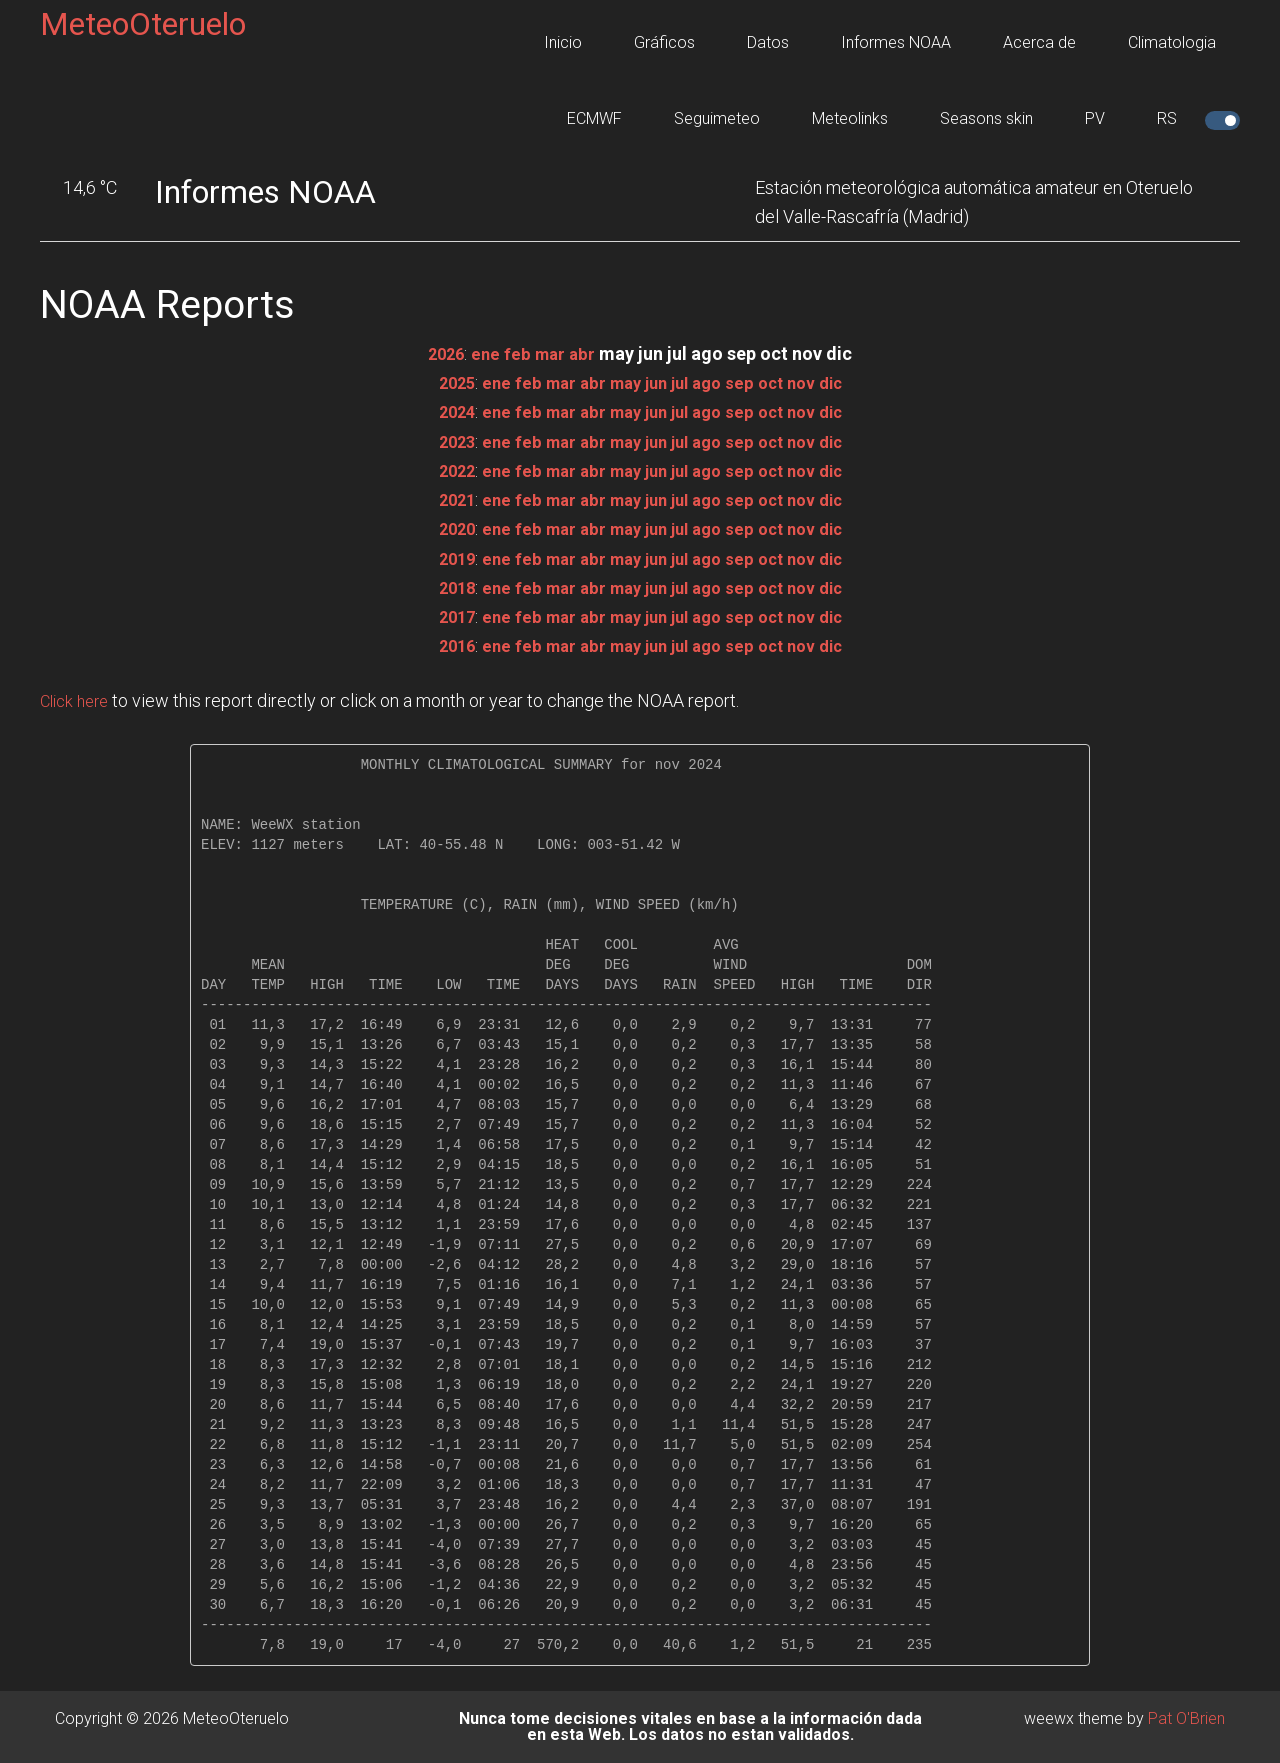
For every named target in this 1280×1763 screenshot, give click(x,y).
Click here (78, 700)
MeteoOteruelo (143, 24)
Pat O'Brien (1186, 1718)
